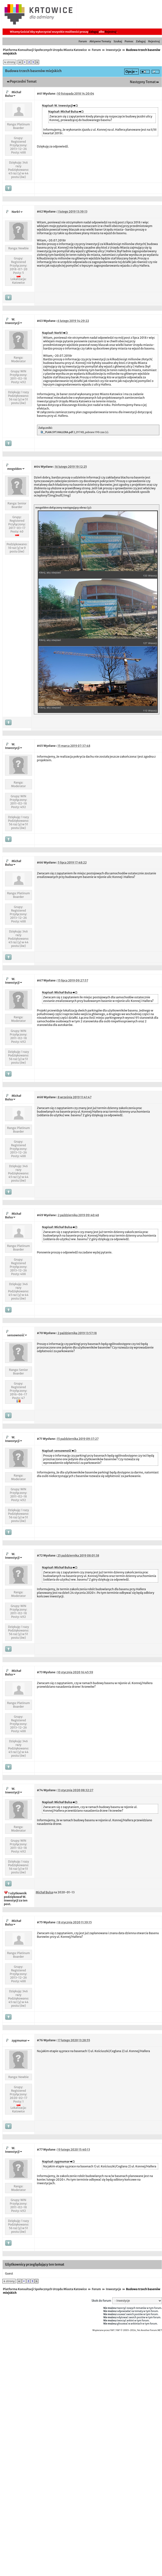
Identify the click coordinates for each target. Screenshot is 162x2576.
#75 (40, 1922)
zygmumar (19, 2040)
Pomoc (129, 41)
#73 (40, 1672)
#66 (40, 862)
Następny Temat (143, 82)
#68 (40, 1097)
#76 (40, 2040)
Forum (83, 41)
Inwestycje (113, 50)
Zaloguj (93, 31)
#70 (40, 1333)
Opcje (130, 71)
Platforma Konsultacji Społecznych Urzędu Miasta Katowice (45, 50)
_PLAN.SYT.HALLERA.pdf (58, 432)
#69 (40, 1215)
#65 (40, 746)
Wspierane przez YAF (103, 2330)
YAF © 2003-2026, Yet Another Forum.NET (139, 2330)
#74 (40, 1790)
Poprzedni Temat (23, 82)
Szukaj (118, 41)
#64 (37, 466)
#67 (40, 980)
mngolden (14, 469)
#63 (40, 321)
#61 (40, 93)
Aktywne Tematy (100, 41)
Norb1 (16, 212)
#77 (40, 2149)
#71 (39, 1439)
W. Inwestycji (12, 321)
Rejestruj (110, 31)
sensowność (15, 1335)
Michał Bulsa (13, 94)
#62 (40, 211)
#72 (40, 1555)
